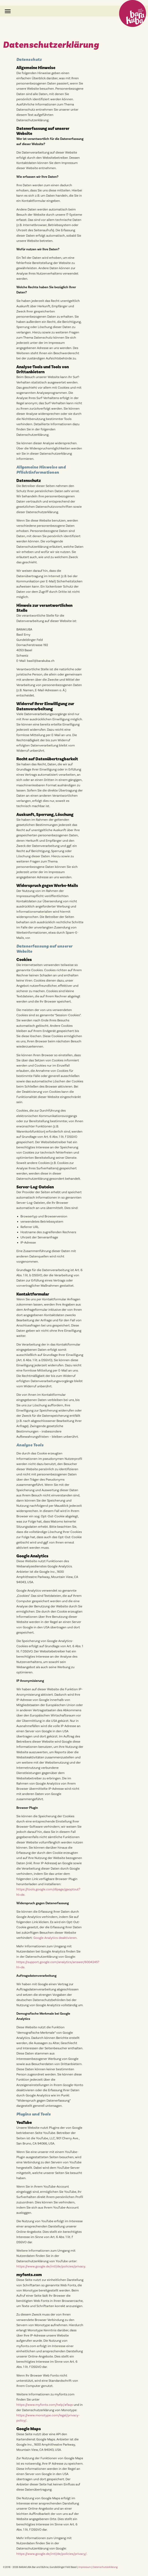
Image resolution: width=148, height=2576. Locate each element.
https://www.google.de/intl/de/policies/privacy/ (51, 2554)
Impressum (84, 2566)
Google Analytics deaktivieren (55, 1938)
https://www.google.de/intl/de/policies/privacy (50, 2266)
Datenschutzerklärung (105, 2566)
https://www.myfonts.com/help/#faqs (44, 2405)
